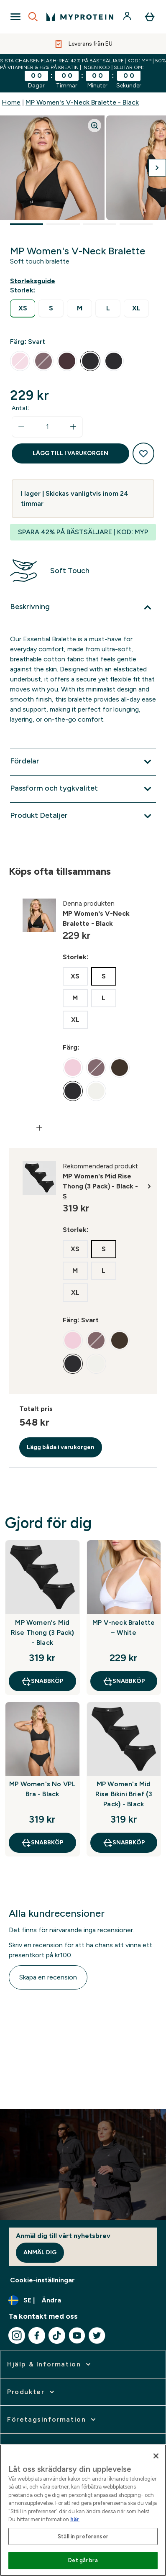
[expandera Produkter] (31, 2392)
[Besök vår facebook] (36, 2335)
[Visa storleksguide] (34, 281)
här (74, 2519)
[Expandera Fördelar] (83, 761)
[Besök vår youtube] (77, 2335)
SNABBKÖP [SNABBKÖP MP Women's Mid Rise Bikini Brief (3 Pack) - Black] (123, 1843)
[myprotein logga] (79, 16)
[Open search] (33, 17)
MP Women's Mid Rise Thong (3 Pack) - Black (42, 1632)
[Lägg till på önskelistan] (143, 453)
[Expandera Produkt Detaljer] (83, 816)
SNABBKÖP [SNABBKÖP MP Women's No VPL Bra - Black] (42, 1843)
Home (11, 102)
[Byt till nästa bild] (157, 168)
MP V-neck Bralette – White (123, 1627)
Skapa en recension (48, 1977)
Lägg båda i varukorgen (60, 1447)
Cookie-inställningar (42, 2280)
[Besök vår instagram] (16, 2335)
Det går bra (82, 2560)
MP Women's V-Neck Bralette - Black (82, 102)
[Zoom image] (94, 125)
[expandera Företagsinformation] (52, 2419)
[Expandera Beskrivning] (83, 607)
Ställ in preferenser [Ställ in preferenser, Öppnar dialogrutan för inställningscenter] (83, 2536)
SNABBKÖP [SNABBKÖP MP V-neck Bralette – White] (123, 1681)
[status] (47, 427)
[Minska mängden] (21, 427)
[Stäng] (156, 2456)
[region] (83, 2510)
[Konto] (127, 17)
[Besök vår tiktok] (57, 2335)
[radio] (22, 309)
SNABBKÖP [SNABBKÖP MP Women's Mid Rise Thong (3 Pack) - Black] (42, 1681)
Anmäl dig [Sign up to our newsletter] (39, 2252)
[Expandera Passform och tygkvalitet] (83, 789)
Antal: (20, 408)
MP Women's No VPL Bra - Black (42, 1789)
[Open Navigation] (15, 16)
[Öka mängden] (73, 427)
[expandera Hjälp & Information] (49, 2364)
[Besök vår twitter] (97, 2335)
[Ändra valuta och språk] (83, 2300)
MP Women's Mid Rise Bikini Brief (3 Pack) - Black (123, 1794)
